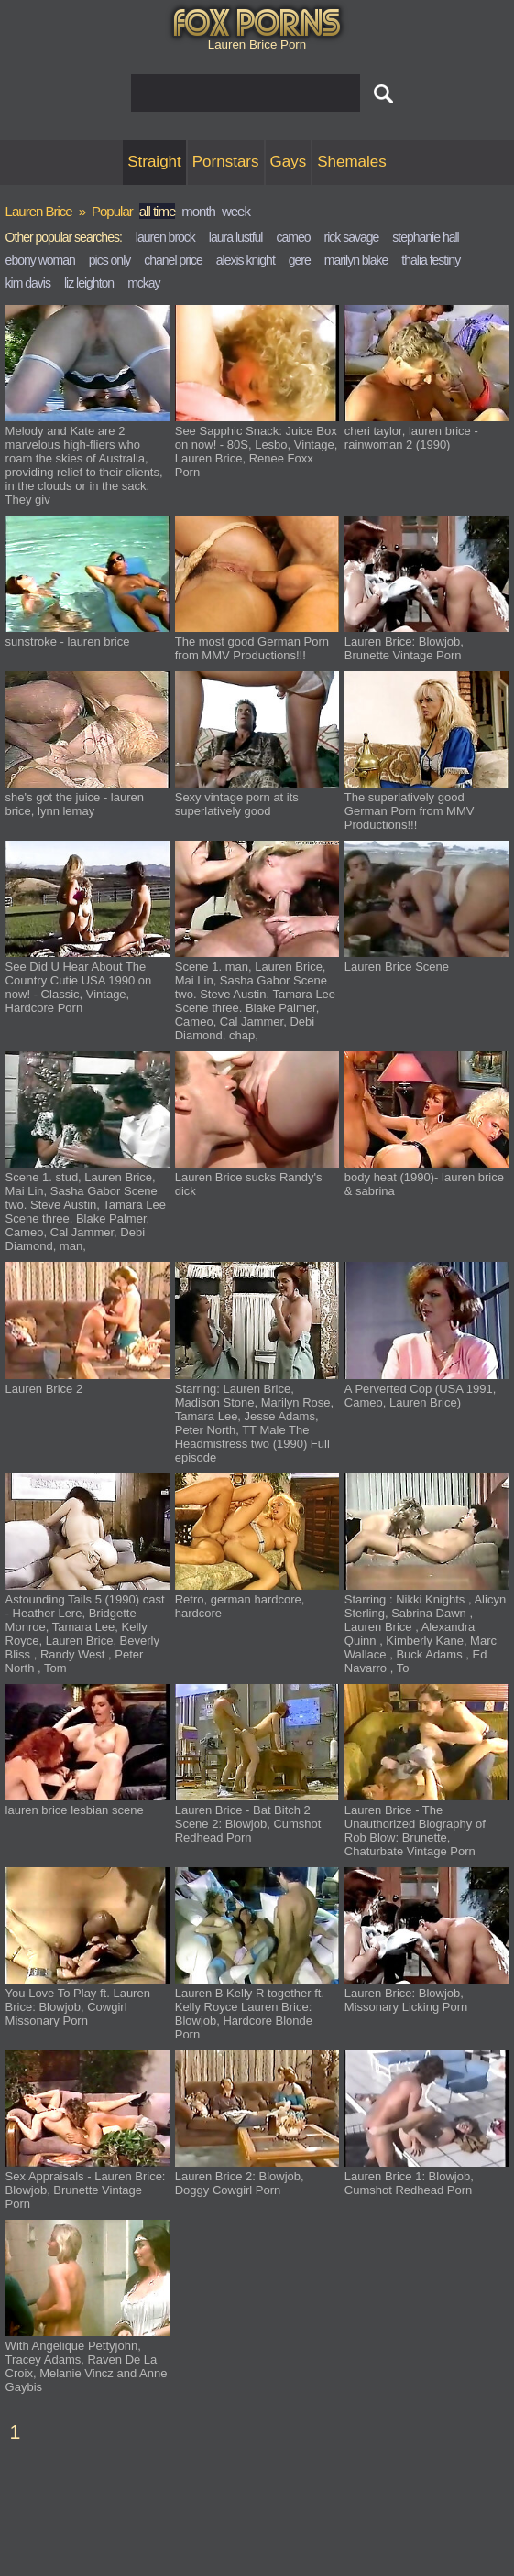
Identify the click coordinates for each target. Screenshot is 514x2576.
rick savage (350, 237)
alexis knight (245, 260)
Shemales (352, 161)
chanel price (173, 260)
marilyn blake (356, 260)
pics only (109, 260)
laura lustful (236, 237)
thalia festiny (430, 260)
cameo (293, 237)
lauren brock (165, 237)
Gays (288, 161)
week (236, 211)
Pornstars (225, 161)
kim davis (27, 283)
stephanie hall (425, 237)
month (198, 211)
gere (300, 260)
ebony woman (40, 260)
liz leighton (89, 283)
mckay (143, 283)
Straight (154, 161)
